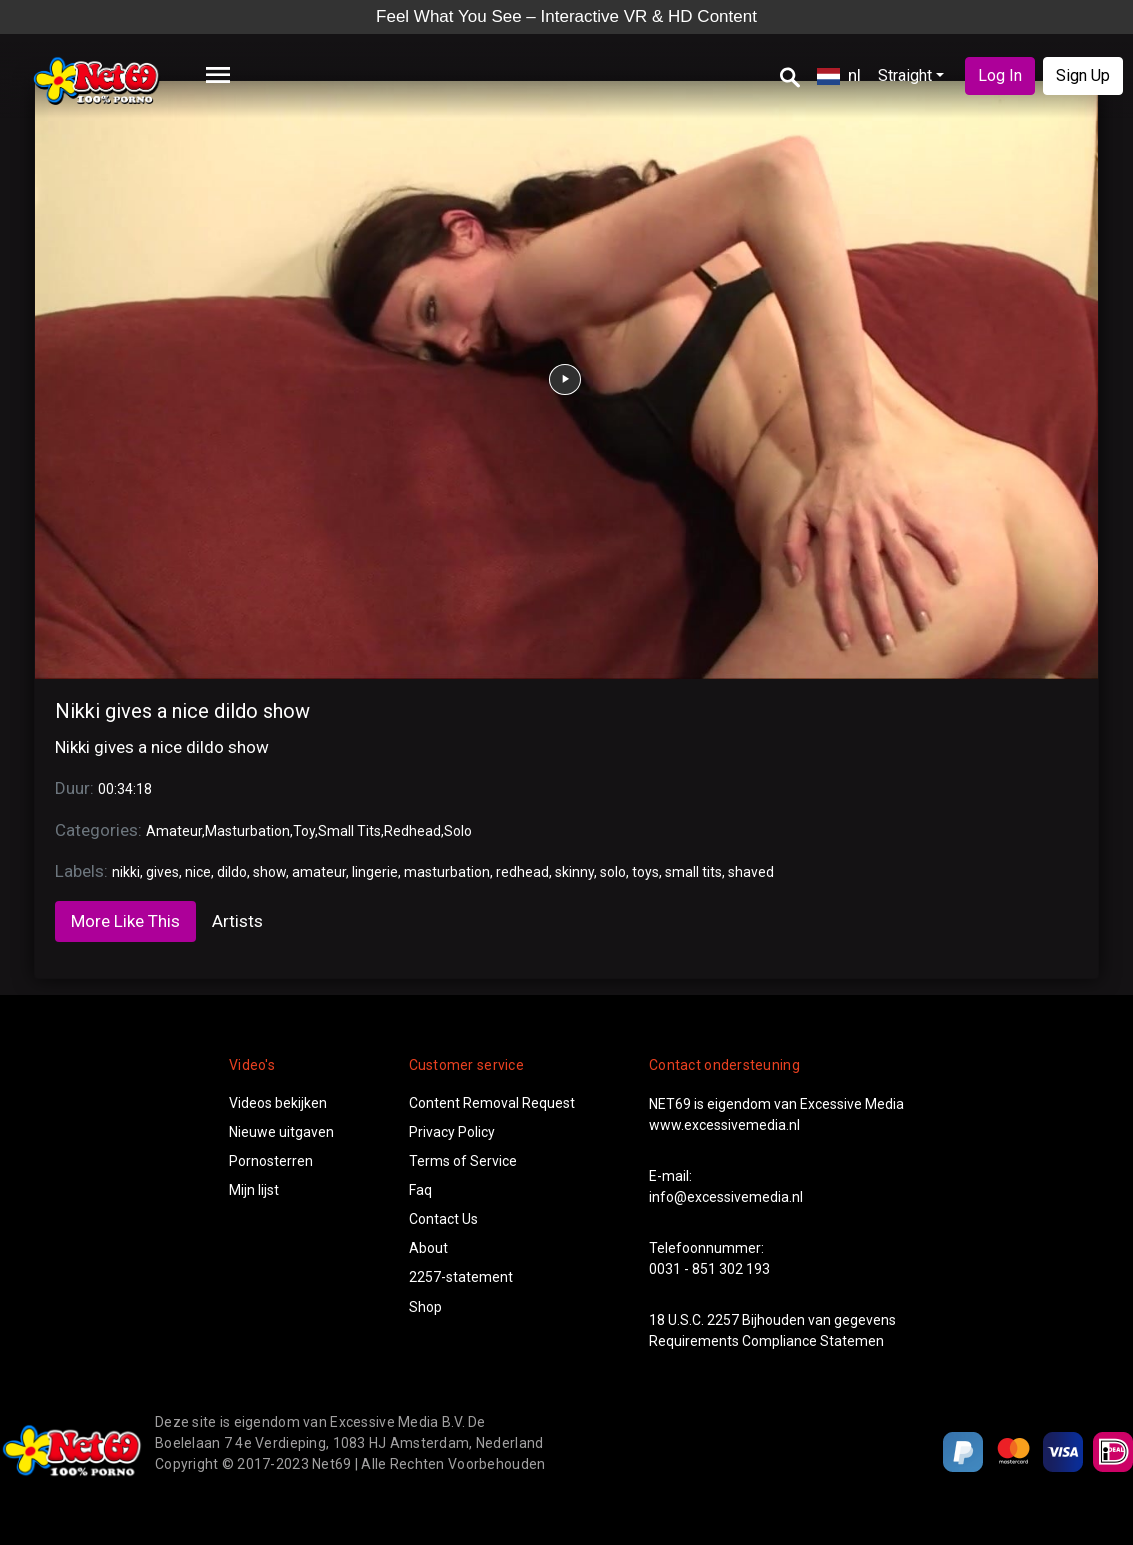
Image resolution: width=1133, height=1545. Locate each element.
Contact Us (443, 1219)
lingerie (375, 872)
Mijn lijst (254, 1190)
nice (198, 872)
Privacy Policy (452, 1132)
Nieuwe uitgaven (281, 1132)
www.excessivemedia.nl (724, 1125)
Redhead (412, 831)
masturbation (447, 872)
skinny (574, 872)
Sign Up (1083, 75)
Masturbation (247, 831)
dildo (232, 872)
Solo (458, 831)
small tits (693, 872)
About (428, 1248)
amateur (319, 872)
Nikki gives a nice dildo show (182, 711)
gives (162, 872)
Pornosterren (271, 1161)
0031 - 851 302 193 (709, 1269)
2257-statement (461, 1277)
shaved (751, 872)
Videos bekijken (278, 1103)
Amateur (174, 831)
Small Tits (349, 831)
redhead (522, 872)
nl (839, 75)
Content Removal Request (492, 1103)
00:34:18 (125, 789)
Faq (420, 1190)
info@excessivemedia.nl (726, 1197)
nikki (126, 872)
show (269, 872)
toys (645, 872)
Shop (425, 1307)
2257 (723, 1320)
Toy (304, 831)
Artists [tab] (237, 921)
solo (613, 872)
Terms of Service (463, 1161)
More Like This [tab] (125, 921)
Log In (1000, 75)
